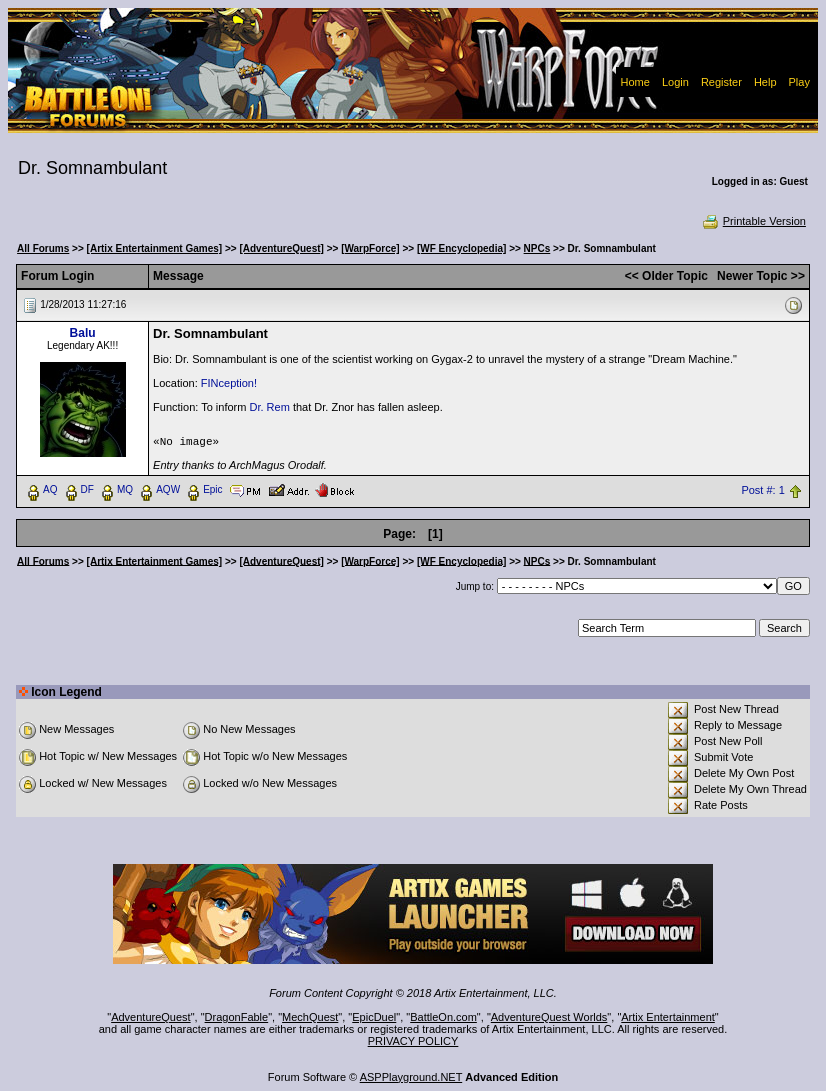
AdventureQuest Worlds (549, 1017)
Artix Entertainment (668, 1017)
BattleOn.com (443, 1017)
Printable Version (753, 221)
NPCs (537, 248)
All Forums (43, 248)
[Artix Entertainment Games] (155, 248)
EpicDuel (374, 1017)
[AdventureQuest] (281, 248)
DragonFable (237, 1017)
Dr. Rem (270, 407)
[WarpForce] (370, 248)
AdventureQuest (151, 1017)
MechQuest (310, 1017)
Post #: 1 (762, 490)
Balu (83, 333)
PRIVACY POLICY (413, 1041)
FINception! (229, 383)
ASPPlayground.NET (411, 1077)
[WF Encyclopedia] (461, 248)
